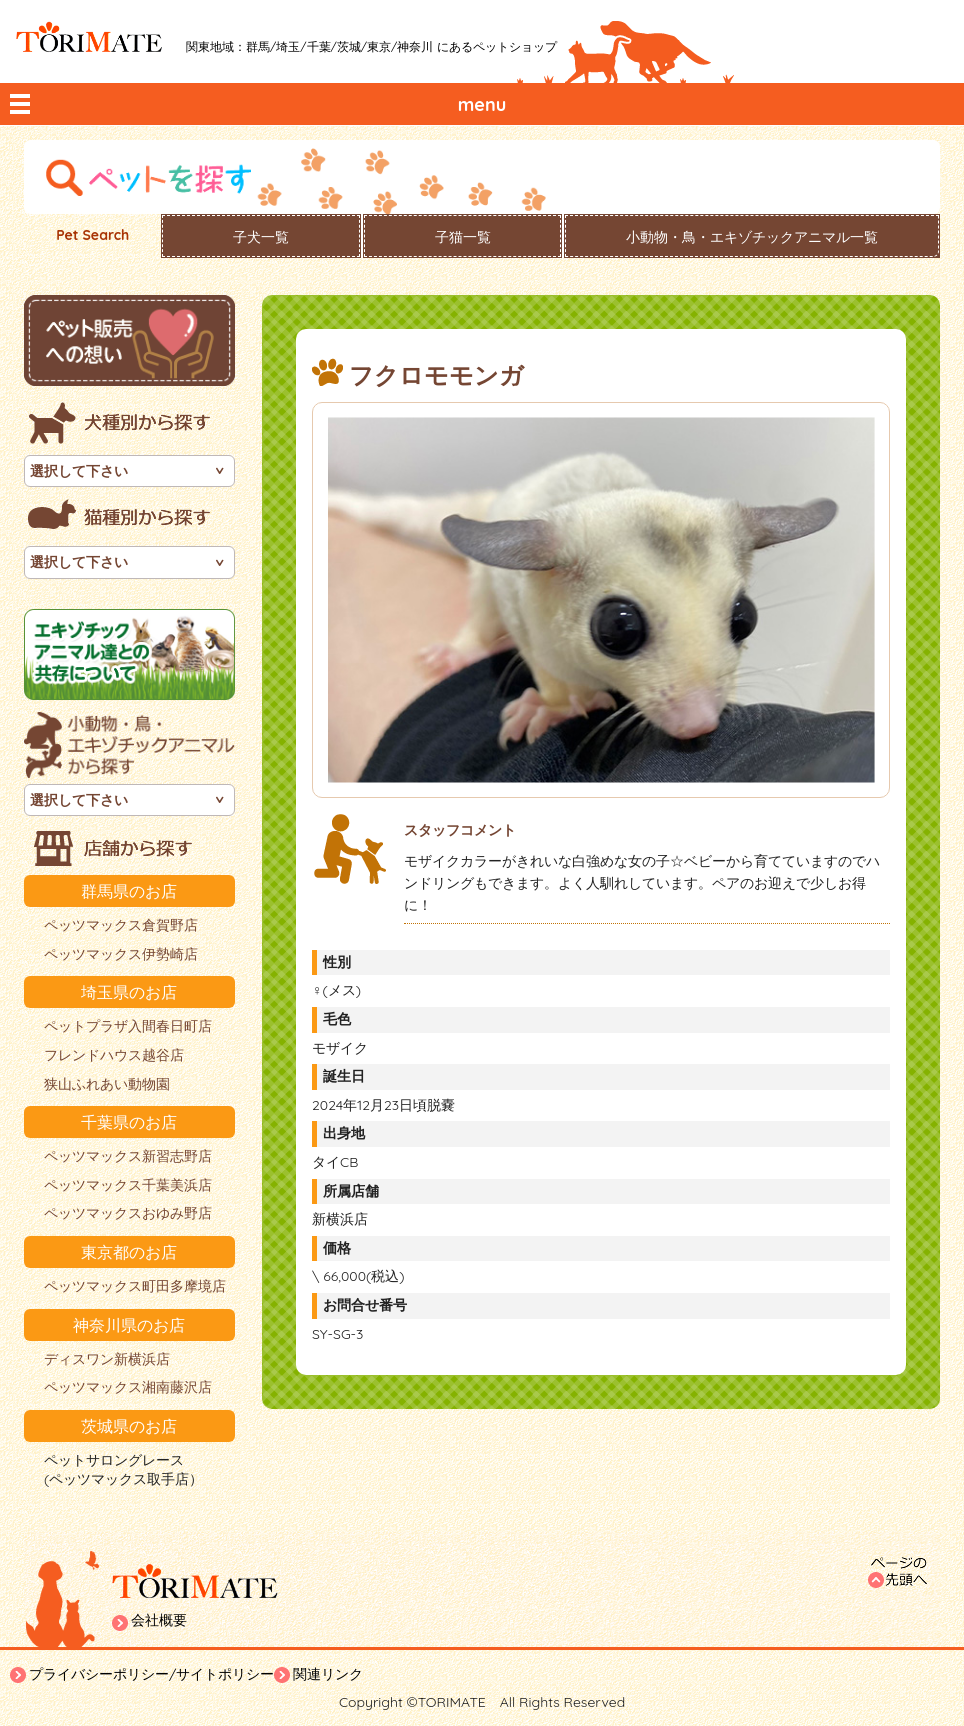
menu (482, 104)
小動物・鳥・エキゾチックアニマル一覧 (752, 237)
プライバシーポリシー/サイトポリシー (151, 1674)
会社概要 (159, 1620)
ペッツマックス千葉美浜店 (128, 1185)
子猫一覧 (463, 237)
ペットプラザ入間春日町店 (128, 1026)
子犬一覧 (261, 237)
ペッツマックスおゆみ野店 (128, 1213)
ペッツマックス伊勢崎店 (121, 954)
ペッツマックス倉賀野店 (121, 925)
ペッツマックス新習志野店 (128, 1156)
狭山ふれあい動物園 (107, 1084)
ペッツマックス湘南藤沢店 (128, 1387)
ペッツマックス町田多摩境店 (135, 1286)
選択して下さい (79, 471)
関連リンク (328, 1674)
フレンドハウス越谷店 (114, 1055)
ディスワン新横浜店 (107, 1359)
